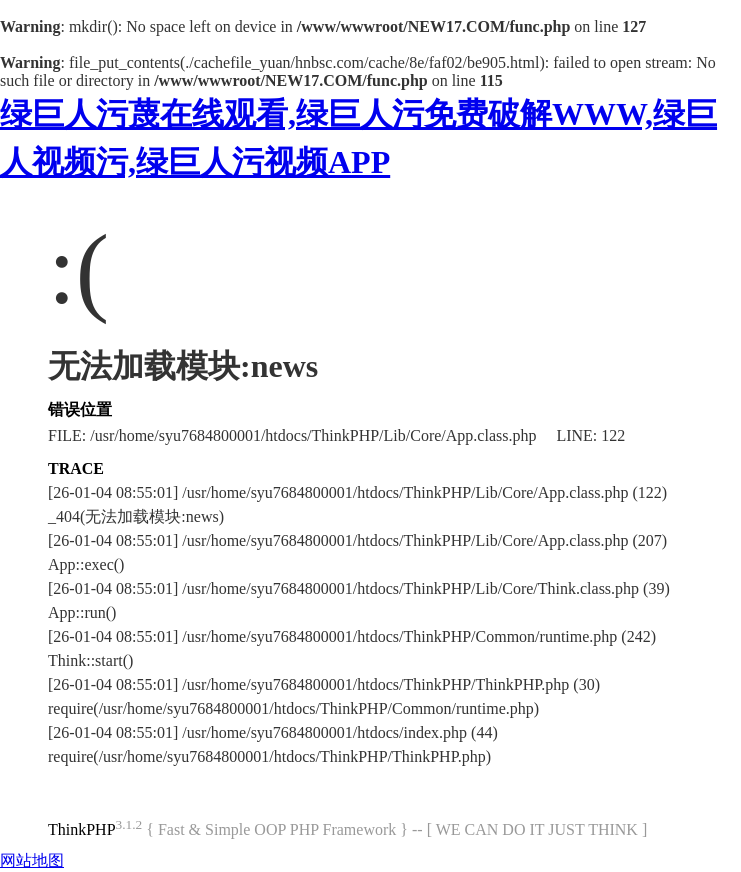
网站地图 (32, 860)
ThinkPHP (82, 829)
